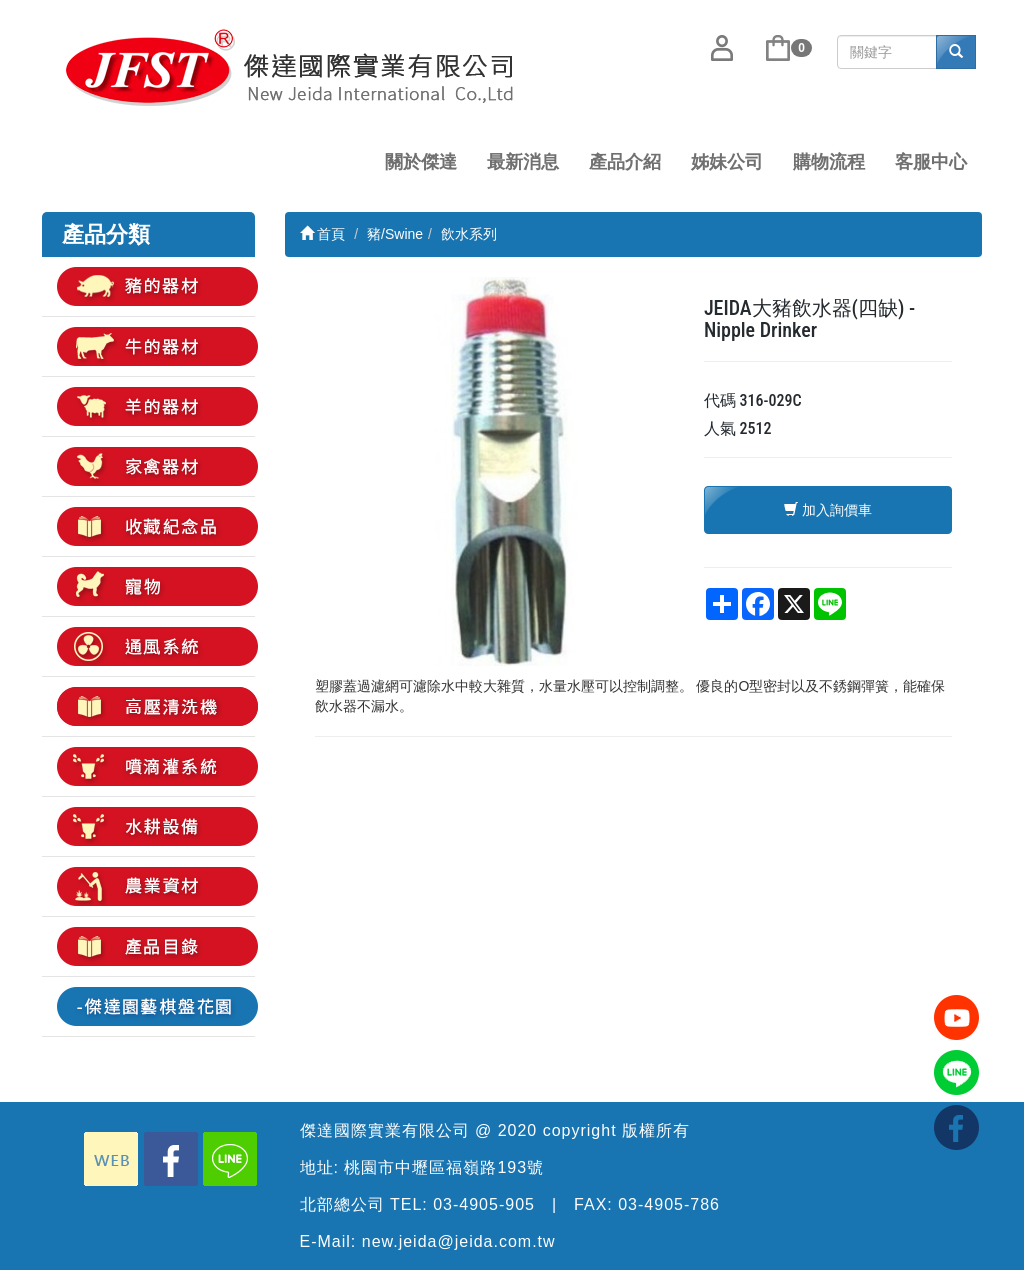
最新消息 (523, 162)
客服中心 (931, 162)
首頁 (323, 234)
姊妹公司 (727, 162)
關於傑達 (421, 162)
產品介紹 (625, 162)
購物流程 (829, 162)
